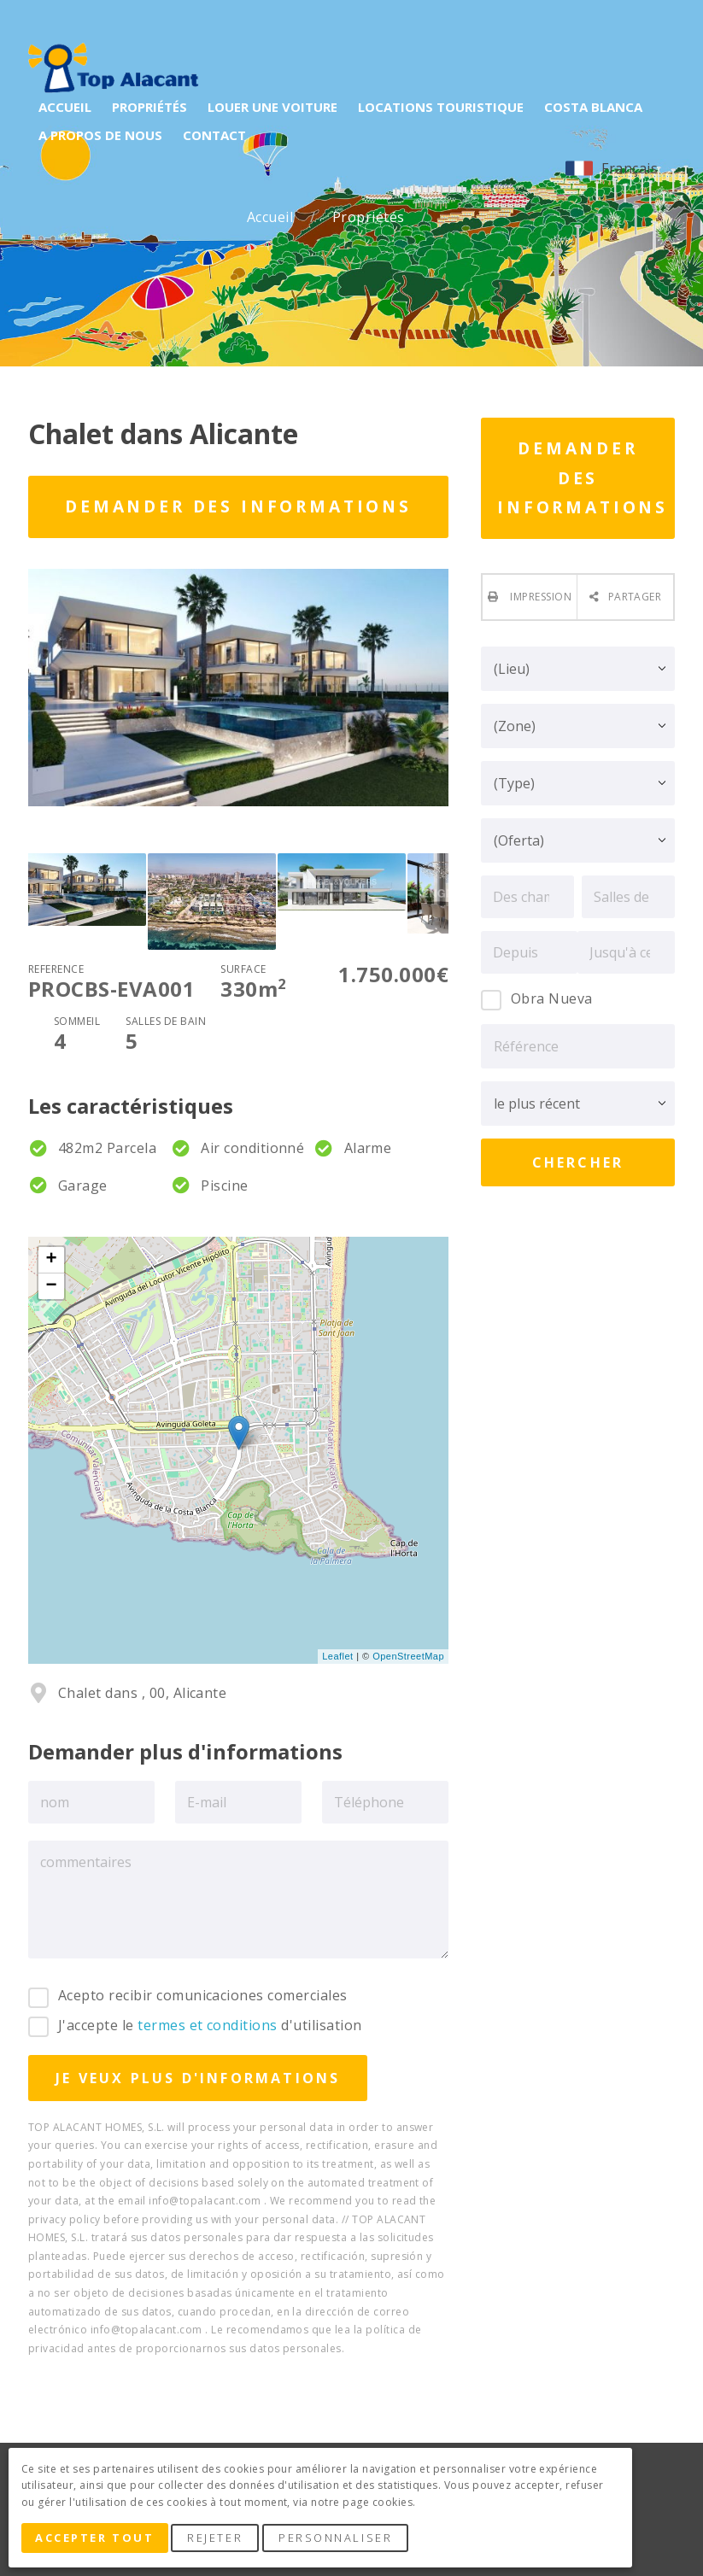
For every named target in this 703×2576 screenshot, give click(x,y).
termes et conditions (208, 2025)
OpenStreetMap (408, 1656)
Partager (635, 596)
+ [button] (52, 1260)
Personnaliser (340, 2540)
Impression (539, 596)
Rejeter (220, 2540)
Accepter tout (97, 2540)
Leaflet (337, 1656)
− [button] (52, 1286)
